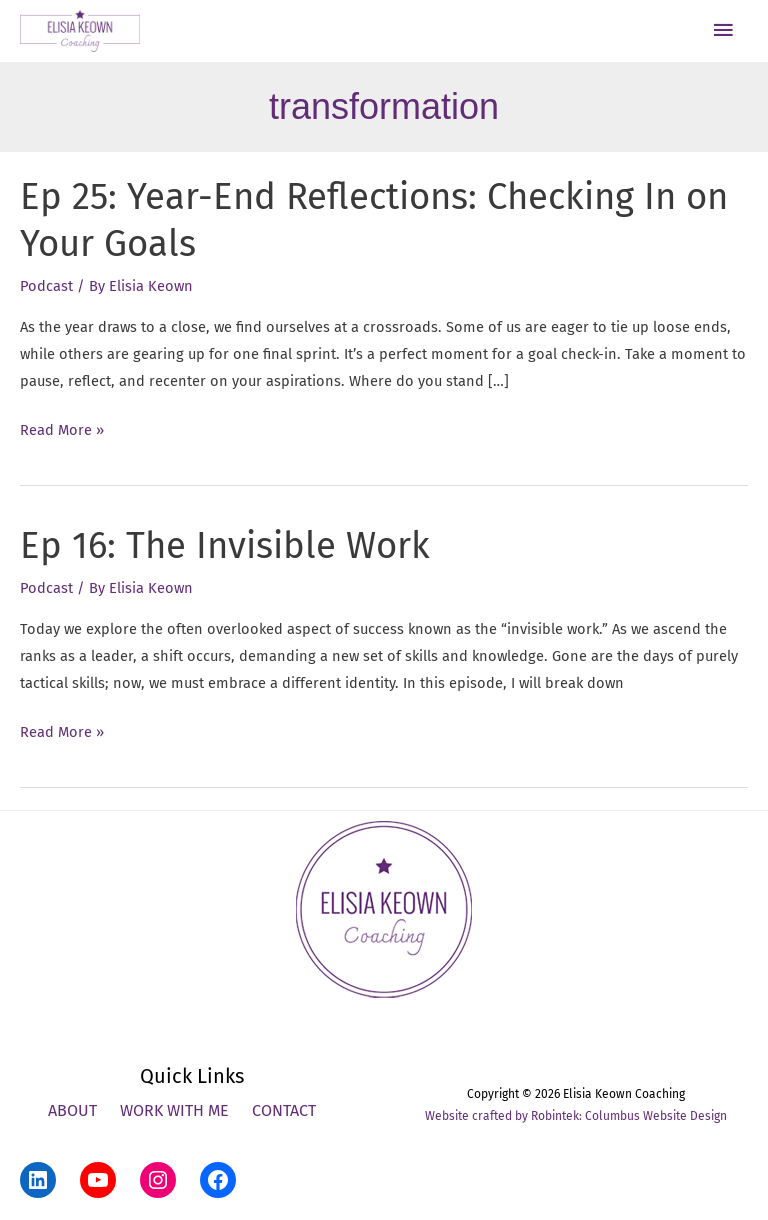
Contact (284, 1110)
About (72, 1110)
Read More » (62, 430)
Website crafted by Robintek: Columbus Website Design (576, 1116)
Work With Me (174, 1110)
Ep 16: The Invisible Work (225, 546)
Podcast (46, 286)
